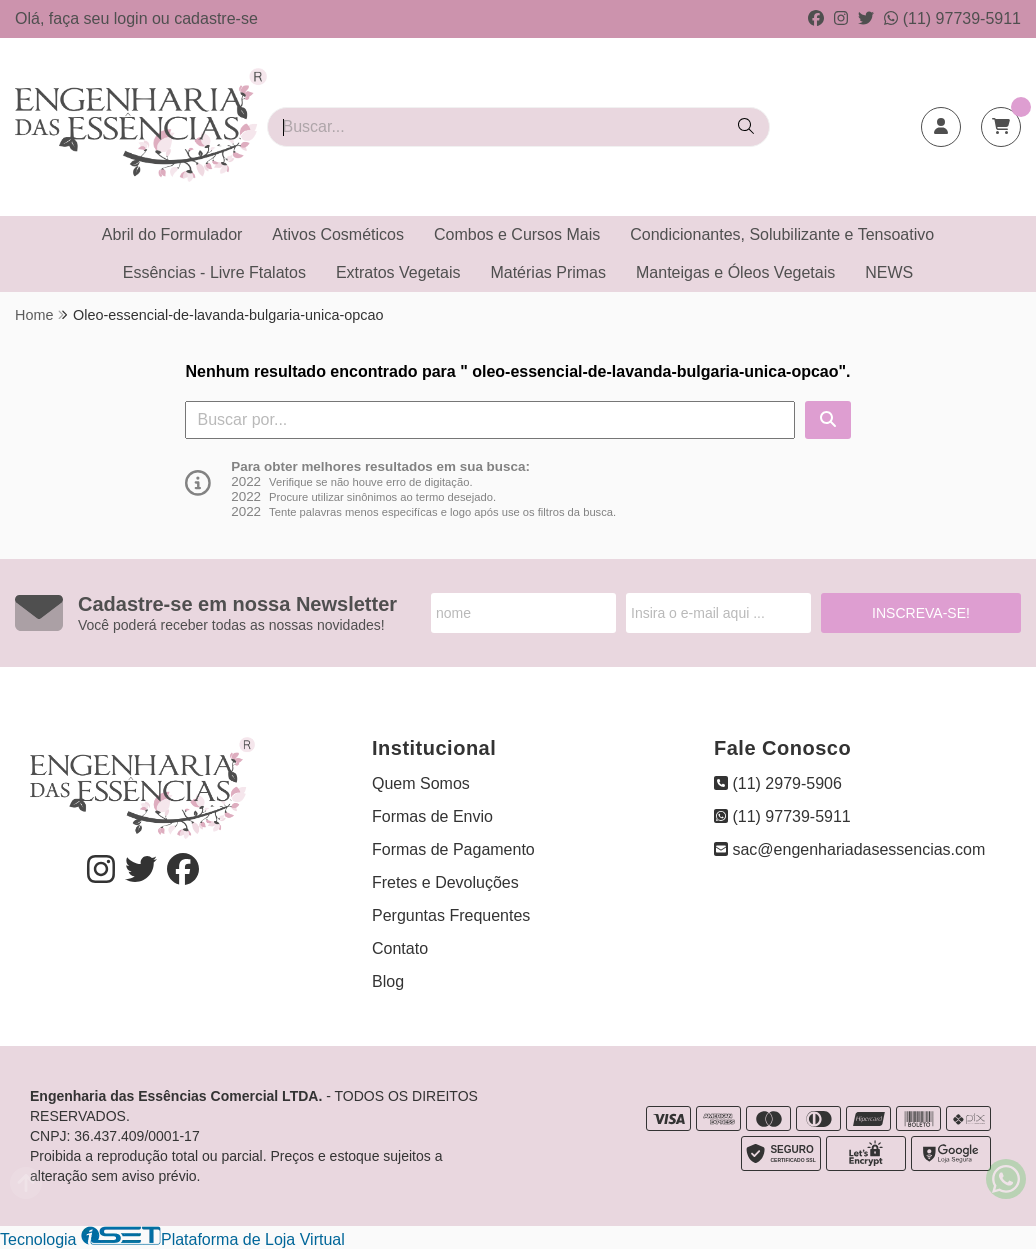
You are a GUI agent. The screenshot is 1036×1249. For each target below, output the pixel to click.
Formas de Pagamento (453, 849)
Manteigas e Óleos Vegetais (735, 272)
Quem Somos (421, 783)
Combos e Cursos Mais (517, 234)
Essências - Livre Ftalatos (214, 272)
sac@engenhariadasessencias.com (849, 849)
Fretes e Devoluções (445, 882)
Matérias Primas (548, 272)
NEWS (889, 272)
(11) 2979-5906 (778, 783)
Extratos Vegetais (398, 272)
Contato (400, 948)
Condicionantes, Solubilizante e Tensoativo (782, 234)
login (133, 18)
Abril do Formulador (172, 234)
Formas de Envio (432, 816)
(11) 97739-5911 (952, 18)
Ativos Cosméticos (338, 234)
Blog (388, 981)
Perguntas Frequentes (451, 915)
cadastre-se (216, 18)
